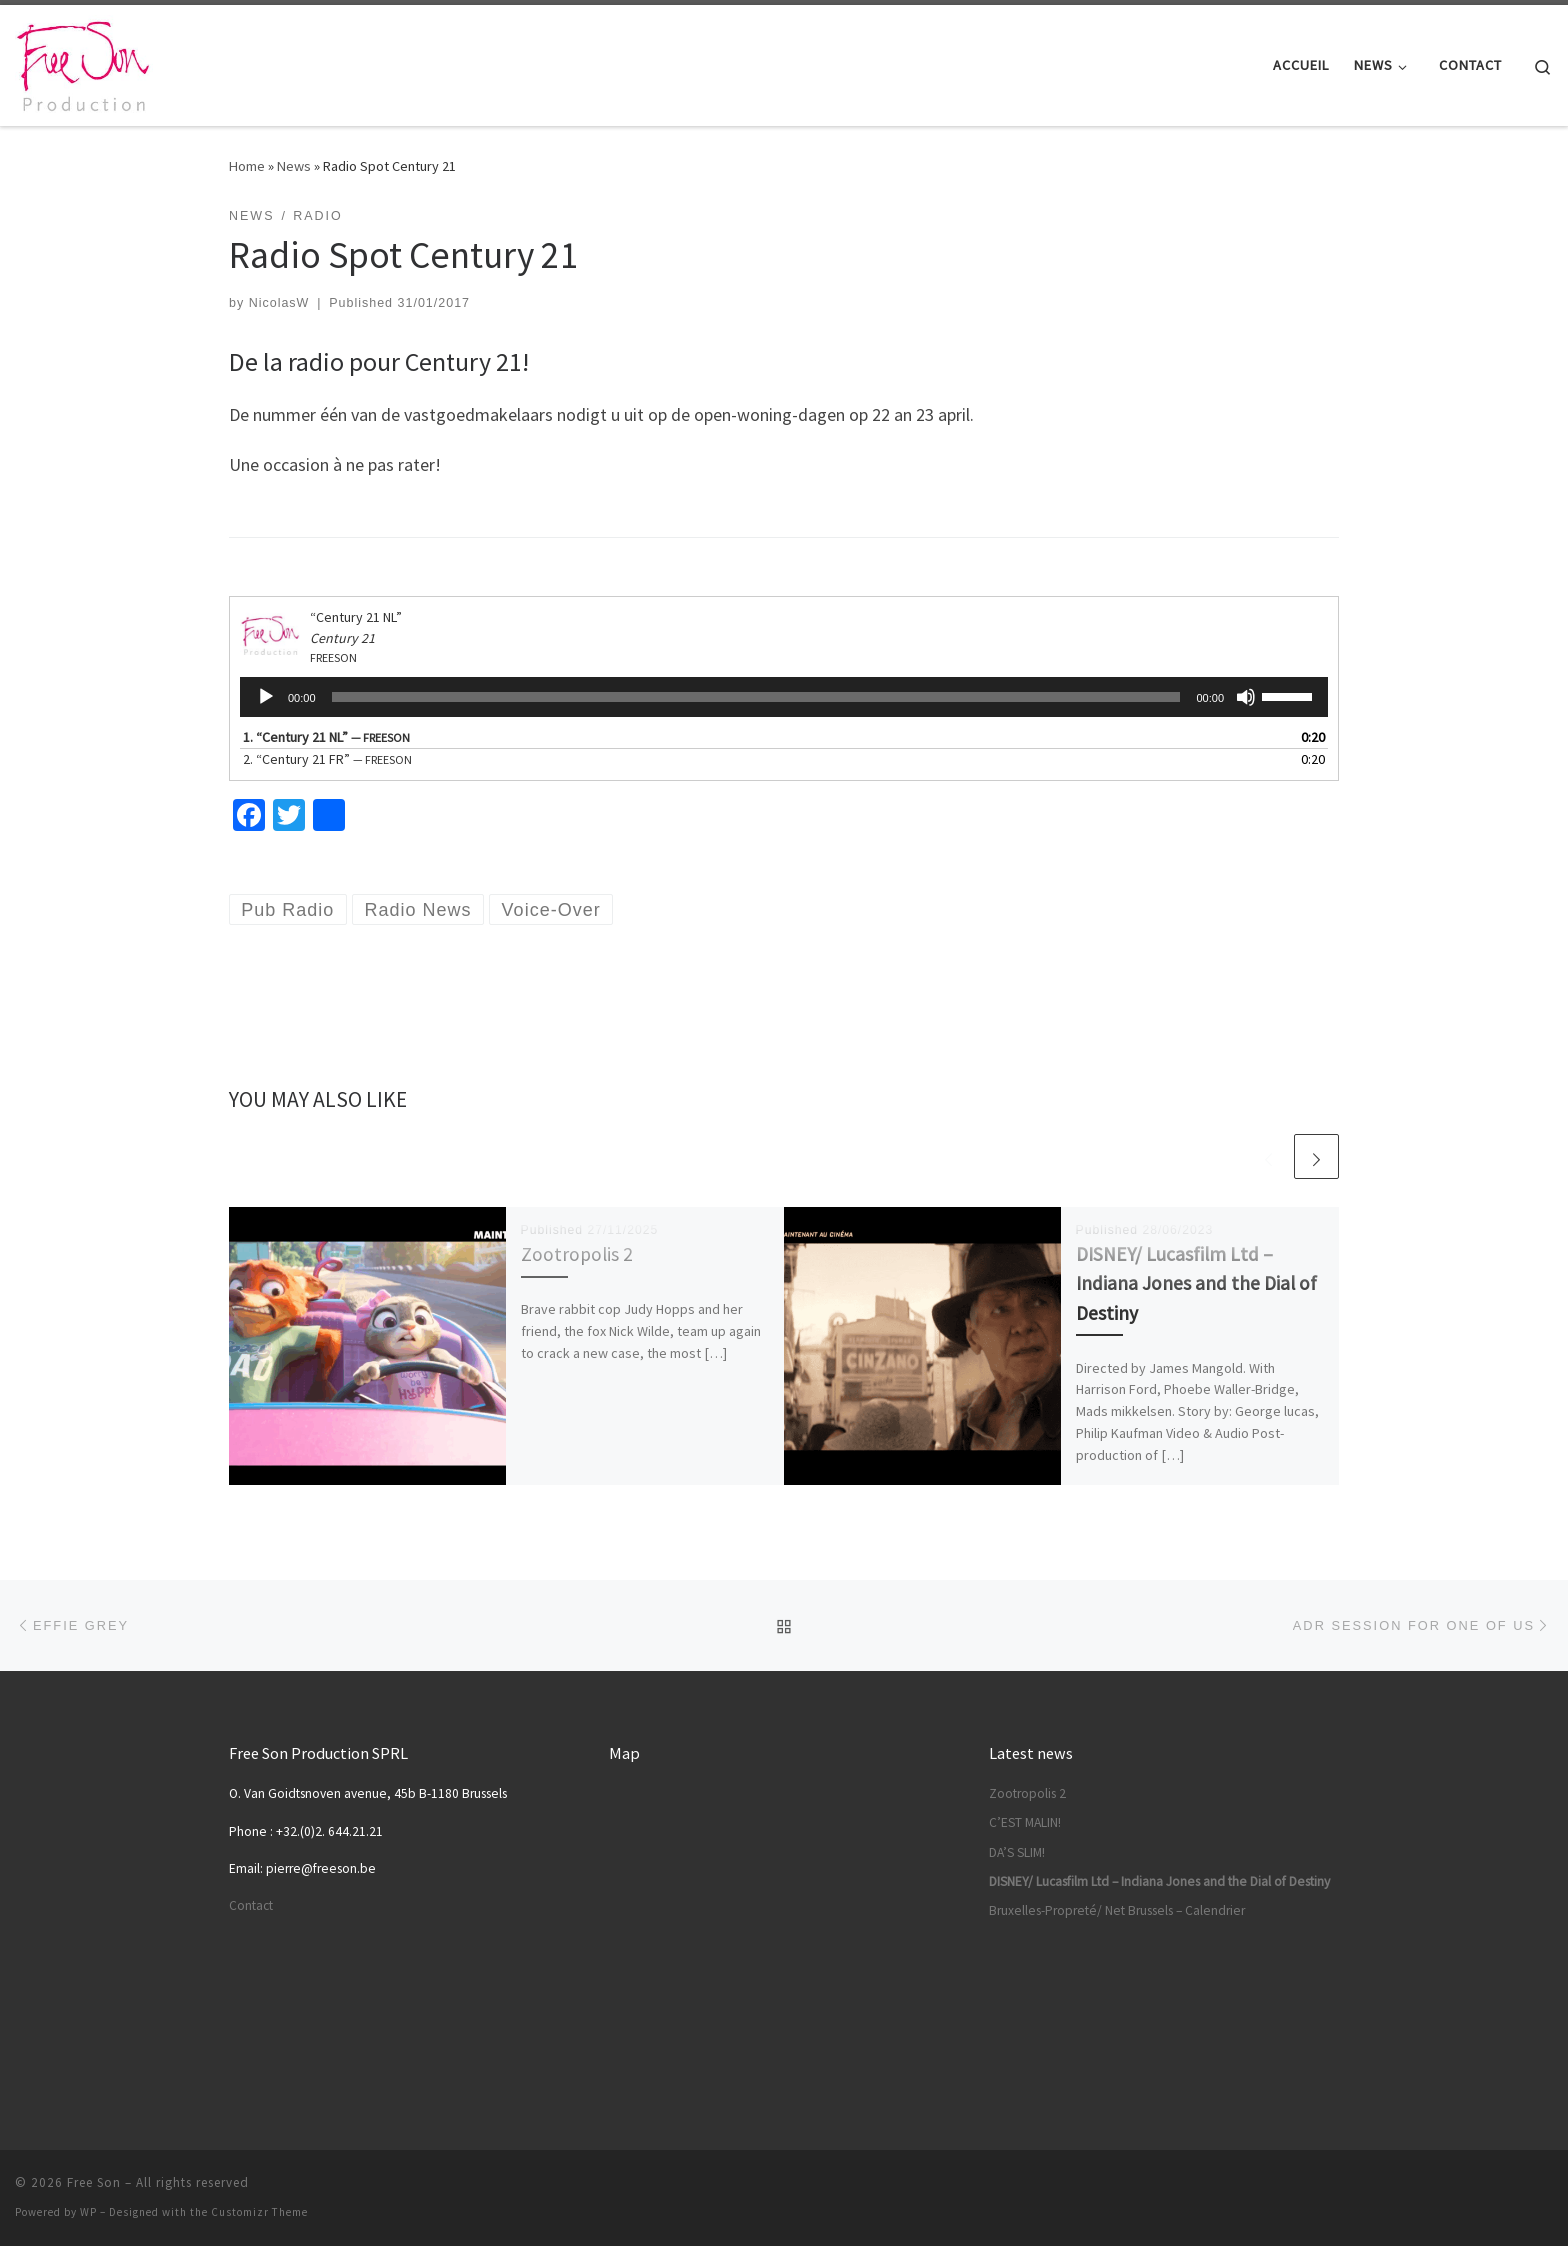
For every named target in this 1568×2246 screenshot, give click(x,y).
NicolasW (279, 303)
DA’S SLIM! (1017, 1852)
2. (327, 759)
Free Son (94, 2182)
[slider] (756, 697)
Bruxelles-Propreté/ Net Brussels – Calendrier (1117, 1910)
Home (247, 166)
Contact (251, 1905)
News (294, 166)
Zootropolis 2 (577, 1254)
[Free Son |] (84, 61)
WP (88, 2212)
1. (326, 737)
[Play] (266, 697)
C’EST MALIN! (1025, 1822)
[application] (784, 697)
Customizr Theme (259, 2212)
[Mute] (1246, 697)
